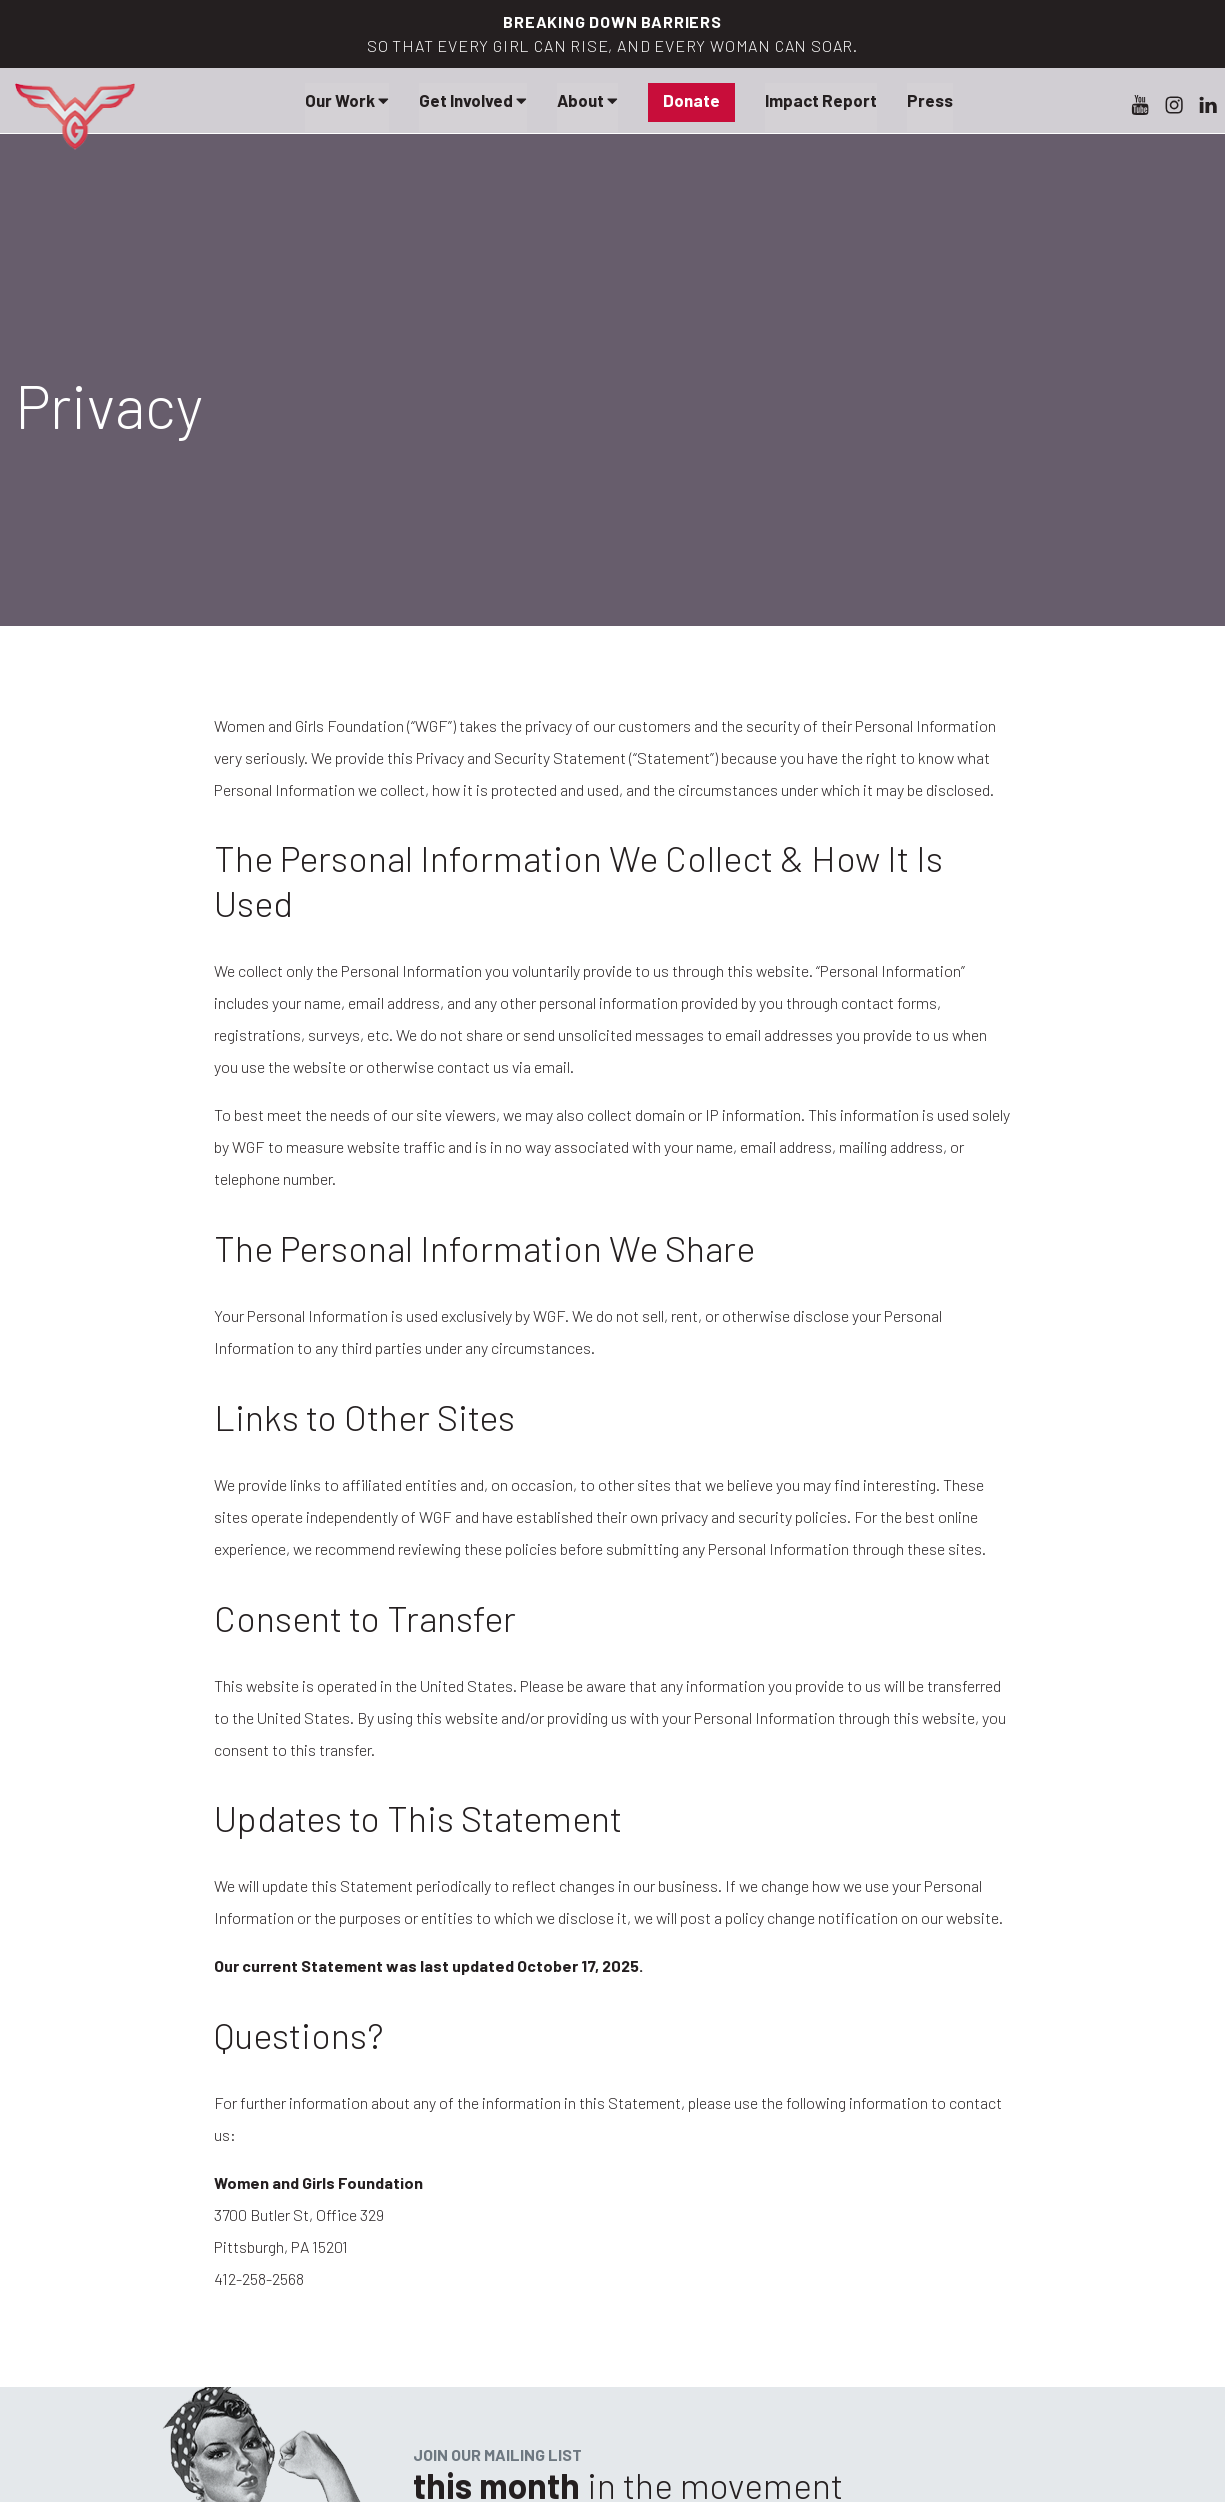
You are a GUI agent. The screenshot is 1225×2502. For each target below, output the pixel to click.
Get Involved (473, 100)
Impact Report (821, 100)
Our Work (347, 100)
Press (930, 100)
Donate (691, 100)
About (587, 100)
